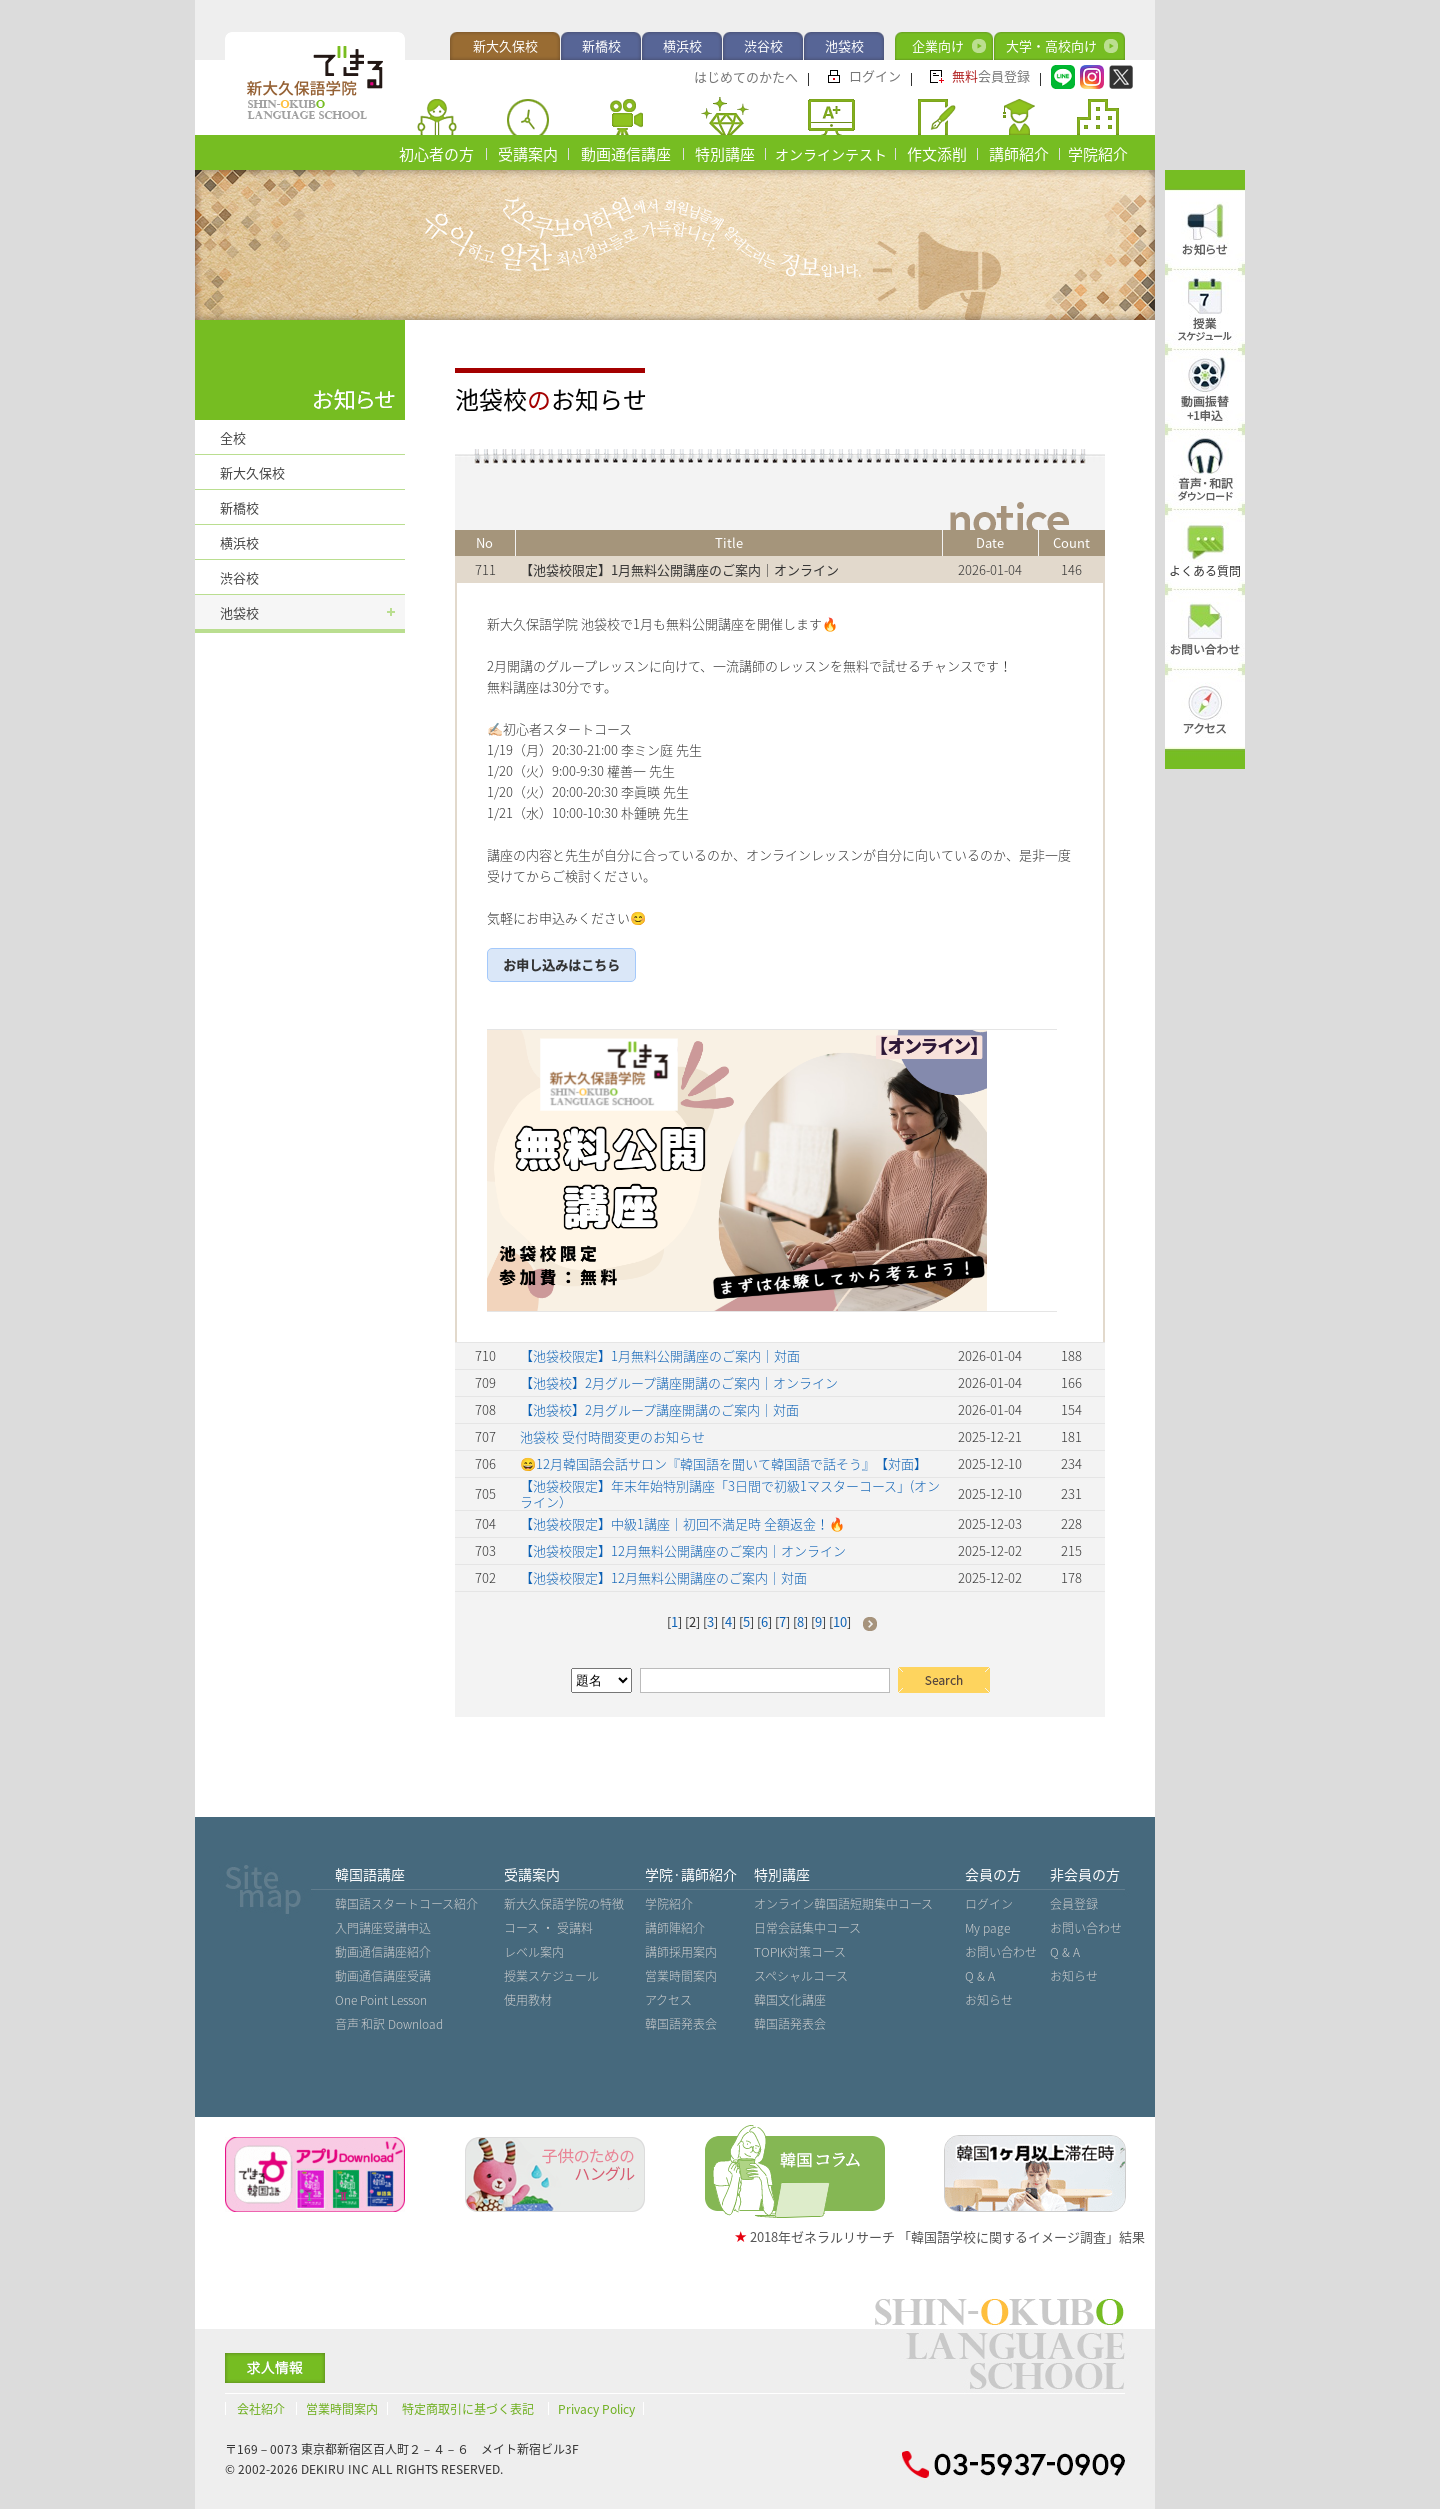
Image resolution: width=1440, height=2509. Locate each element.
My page (987, 1928)
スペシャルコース (801, 1976)
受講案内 (528, 154)
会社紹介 (261, 2409)
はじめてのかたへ (746, 76)
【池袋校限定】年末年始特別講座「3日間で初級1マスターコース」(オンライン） (730, 1493)
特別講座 (725, 154)
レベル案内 (534, 1952)
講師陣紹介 (675, 1928)
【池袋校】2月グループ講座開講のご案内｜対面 (659, 1409)
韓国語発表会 (681, 2024)
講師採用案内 (681, 1952)
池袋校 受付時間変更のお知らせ (612, 1436)
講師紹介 (1019, 154)
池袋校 (844, 45)
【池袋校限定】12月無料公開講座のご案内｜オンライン (683, 1550)
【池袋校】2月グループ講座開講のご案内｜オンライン (679, 1382)
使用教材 (528, 2000)
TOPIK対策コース (800, 1952)
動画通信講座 (626, 154)
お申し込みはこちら (561, 964)
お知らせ (989, 2000)
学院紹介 (1098, 154)
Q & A (980, 1976)
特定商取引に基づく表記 (468, 2409)
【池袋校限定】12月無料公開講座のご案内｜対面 (663, 1577)
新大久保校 (505, 45)
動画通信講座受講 (383, 1976)
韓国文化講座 (790, 2000)
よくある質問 (1205, 571)
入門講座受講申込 (383, 1928)
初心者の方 (436, 154)
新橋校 (601, 45)
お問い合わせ (1001, 1952)
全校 (233, 437)
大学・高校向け (1051, 45)
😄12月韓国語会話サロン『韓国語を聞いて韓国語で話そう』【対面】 (723, 1463)
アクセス (668, 2000)
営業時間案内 (681, 1976)
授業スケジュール (551, 1976)
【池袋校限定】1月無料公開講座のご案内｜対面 (660, 1355)
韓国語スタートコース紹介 (406, 1904)
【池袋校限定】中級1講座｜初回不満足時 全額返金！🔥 (682, 1523)
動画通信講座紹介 (383, 1952)
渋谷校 (763, 45)
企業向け (938, 45)
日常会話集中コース (807, 1928)
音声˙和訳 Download (389, 2024)
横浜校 (682, 45)
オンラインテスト (831, 154)
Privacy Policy (596, 2409)
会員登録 (991, 75)
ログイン (875, 75)
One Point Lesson (381, 2000)
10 (840, 1621)
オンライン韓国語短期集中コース (843, 1904)
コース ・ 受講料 (548, 1928)
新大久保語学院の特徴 (564, 1904)
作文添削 (937, 154)
